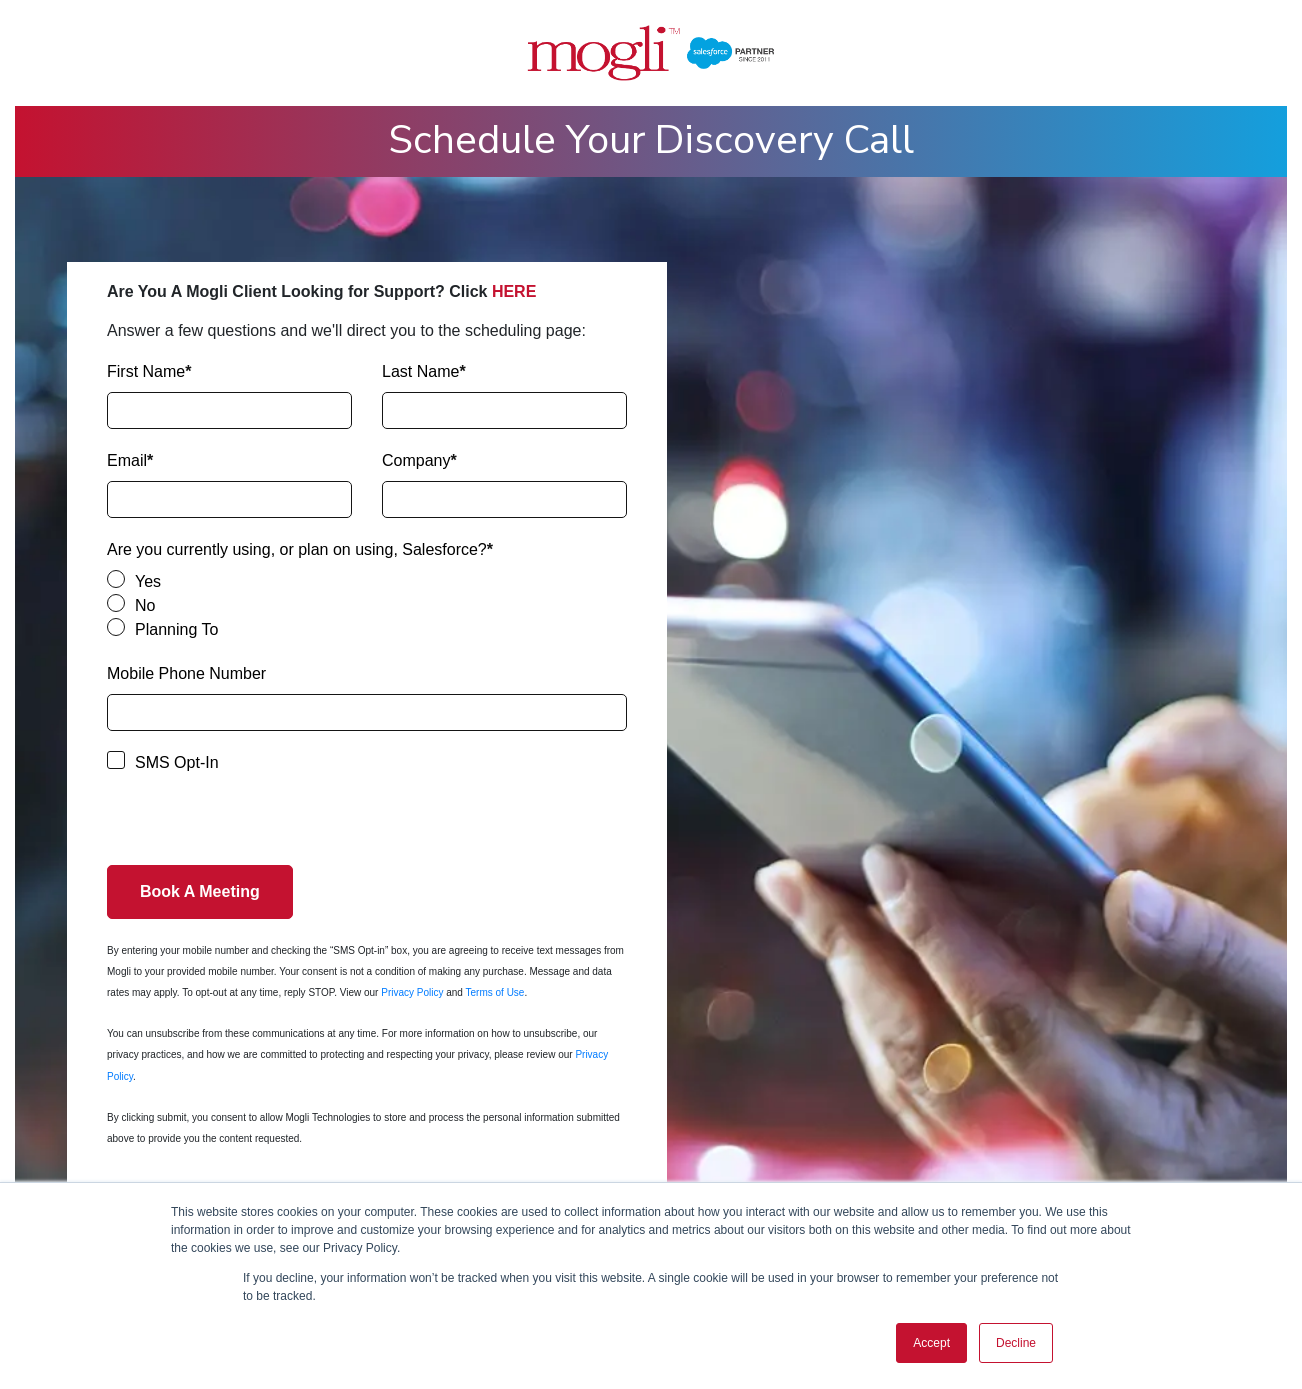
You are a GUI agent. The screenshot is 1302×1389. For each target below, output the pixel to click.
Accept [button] (931, 1343)
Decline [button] (1016, 1343)
